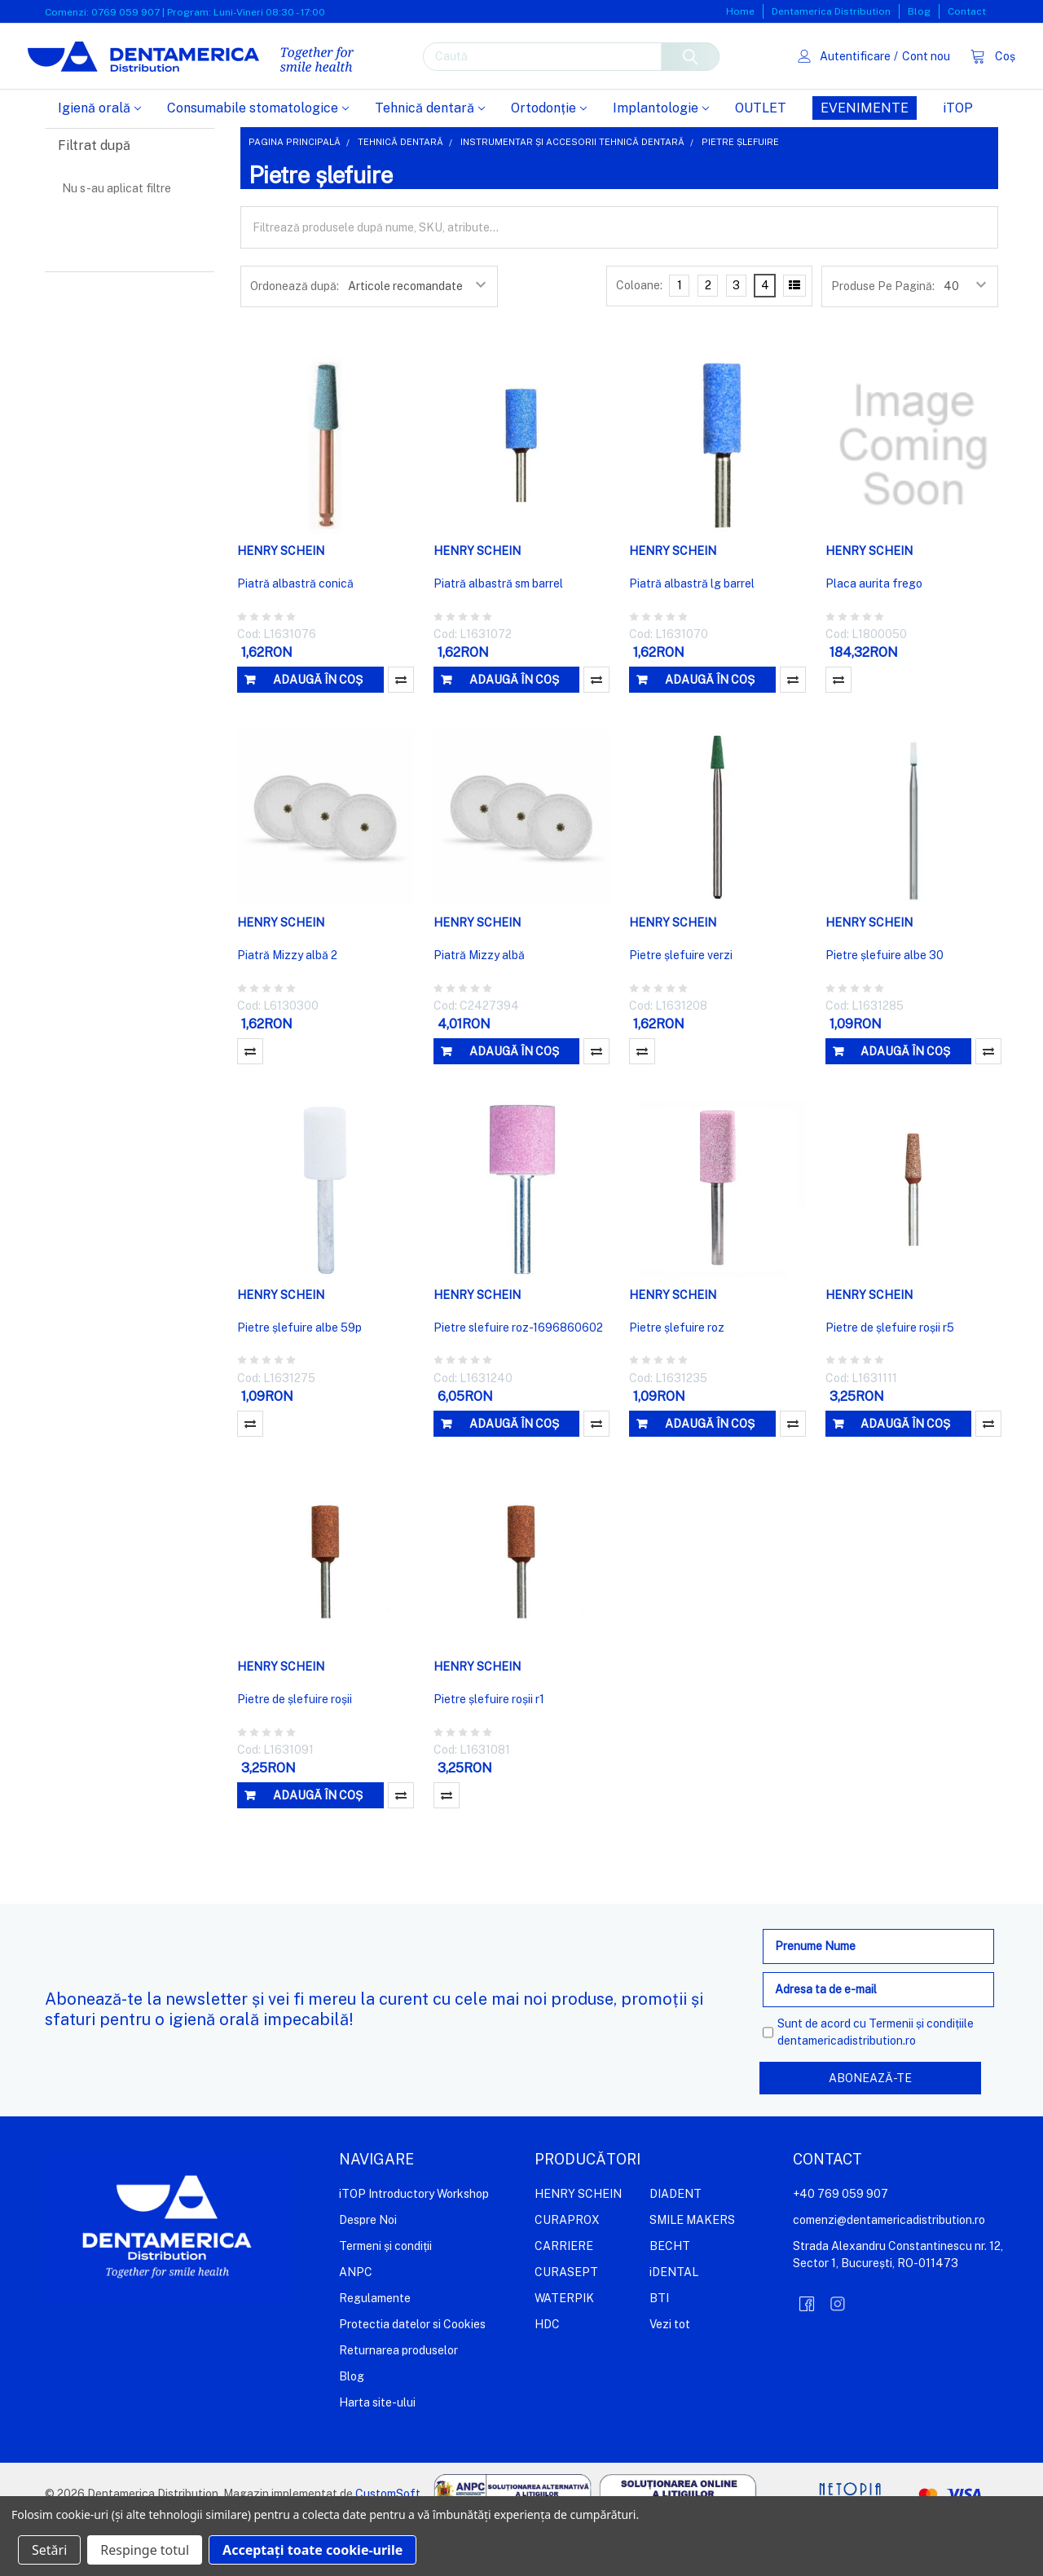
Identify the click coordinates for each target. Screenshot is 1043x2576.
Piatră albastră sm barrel (498, 635)
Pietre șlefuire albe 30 (884, 1007)
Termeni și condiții (385, 2297)
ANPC (355, 2323)
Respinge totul (144, 2550)
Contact (967, 11)
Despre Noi (368, 2271)
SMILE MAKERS (692, 2271)
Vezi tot (669, 2375)
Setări (49, 2550)
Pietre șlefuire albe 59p (299, 1379)
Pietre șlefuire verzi (681, 1007)
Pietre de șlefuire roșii (294, 1751)
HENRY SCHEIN (578, 2245)
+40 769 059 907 (840, 2245)
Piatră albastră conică (295, 635)
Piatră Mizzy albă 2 (287, 1007)
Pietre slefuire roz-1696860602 (518, 1379)
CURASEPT (566, 2323)
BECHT (669, 2297)
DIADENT (675, 2245)
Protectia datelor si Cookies (412, 2375)
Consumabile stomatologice (258, 160)
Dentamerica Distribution (831, 11)
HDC (547, 2375)
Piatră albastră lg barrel (692, 635)
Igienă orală (99, 160)
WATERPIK (564, 2349)
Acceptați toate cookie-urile (312, 2550)
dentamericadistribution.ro (846, 2092)
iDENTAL (673, 2323)
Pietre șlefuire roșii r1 (488, 1751)
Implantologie (661, 160)
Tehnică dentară (430, 160)
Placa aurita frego (873, 635)
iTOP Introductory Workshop (414, 2245)
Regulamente (375, 2349)
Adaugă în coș (318, 731)
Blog (919, 11)
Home (740, 11)
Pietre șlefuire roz (676, 1379)
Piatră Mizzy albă (479, 1007)
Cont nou (908, 81)
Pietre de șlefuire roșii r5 (889, 1379)
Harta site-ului (377, 2453)
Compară (401, 732)
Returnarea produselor (398, 2401)
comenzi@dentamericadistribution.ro (889, 2271)
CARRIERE (564, 2297)
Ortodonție (549, 160)
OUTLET (760, 160)
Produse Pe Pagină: (883, 338)
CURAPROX (567, 2271)
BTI (659, 2349)
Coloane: (639, 337)
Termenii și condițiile (921, 2075)
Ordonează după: (294, 338)
